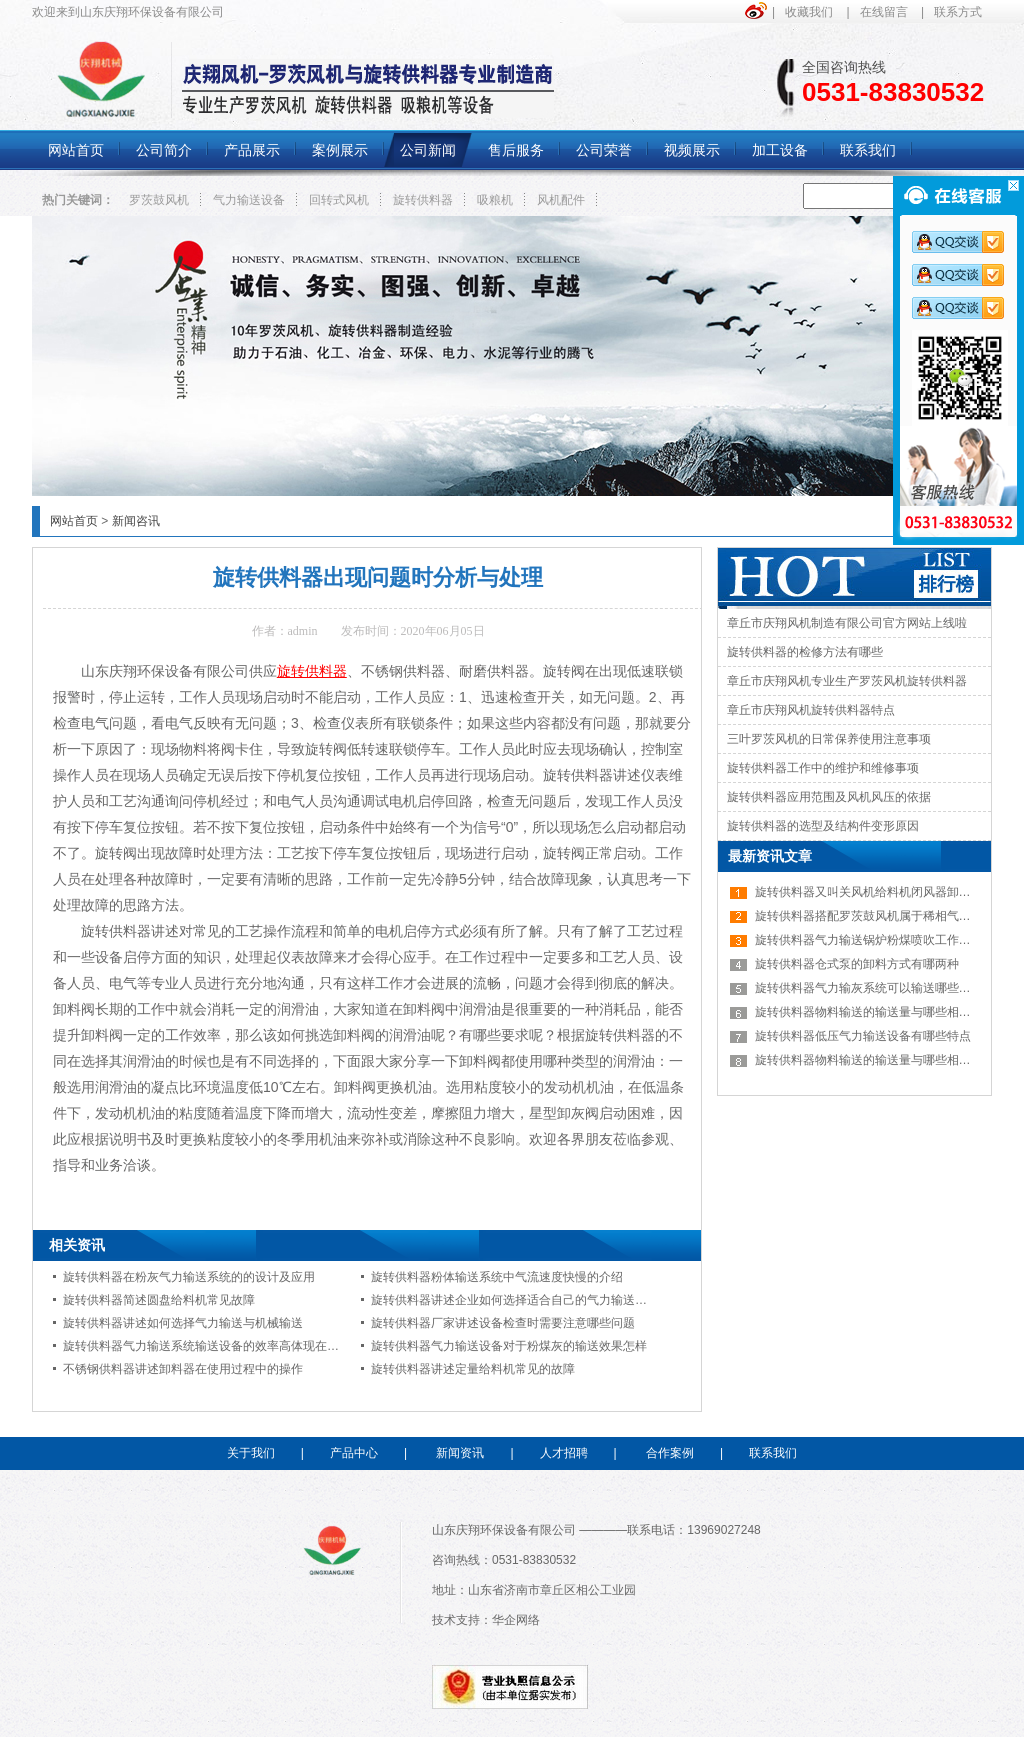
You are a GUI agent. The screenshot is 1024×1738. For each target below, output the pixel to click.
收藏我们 (809, 12)
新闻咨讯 (136, 521)
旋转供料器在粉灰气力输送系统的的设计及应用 (189, 1277)
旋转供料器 (423, 200)
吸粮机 (495, 200)
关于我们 (251, 1453)
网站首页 (74, 521)
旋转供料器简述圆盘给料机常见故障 (159, 1300)
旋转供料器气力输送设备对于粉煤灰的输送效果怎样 (509, 1346)
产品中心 (354, 1453)
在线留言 (884, 12)
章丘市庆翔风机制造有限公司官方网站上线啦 (847, 623)
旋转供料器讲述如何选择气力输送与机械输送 (183, 1323)
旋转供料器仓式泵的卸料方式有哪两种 (857, 964)
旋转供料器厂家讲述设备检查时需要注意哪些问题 (503, 1323)
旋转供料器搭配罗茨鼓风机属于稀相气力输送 (875, 916)
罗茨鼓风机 (159, 200)
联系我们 (773, 1453)
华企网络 (516, 1620)
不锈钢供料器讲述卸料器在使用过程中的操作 (183, 1369)
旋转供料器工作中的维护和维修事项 (823, 768)
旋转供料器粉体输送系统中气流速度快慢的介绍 (497, 1277)
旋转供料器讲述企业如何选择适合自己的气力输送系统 (515, 1300)
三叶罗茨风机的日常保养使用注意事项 (829, 739)
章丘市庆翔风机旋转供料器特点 (811, 710)
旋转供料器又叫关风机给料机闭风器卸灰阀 (869, 892)
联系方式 (958, 12)
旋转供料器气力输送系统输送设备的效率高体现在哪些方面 (219, 1346)
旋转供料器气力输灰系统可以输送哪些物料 (869, 988)
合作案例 (670, 1453)
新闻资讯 (460, 1453)
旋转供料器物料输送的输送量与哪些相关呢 (869, 1012)
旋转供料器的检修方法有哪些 (805, 652)
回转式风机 (339, 200)
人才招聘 (564, 1453)
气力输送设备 (249, 200)
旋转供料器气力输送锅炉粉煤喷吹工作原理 (869, 940)
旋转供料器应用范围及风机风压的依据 (829, 797)
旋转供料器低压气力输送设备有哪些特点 (863, 1036)
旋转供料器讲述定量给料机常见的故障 (473, 1369)
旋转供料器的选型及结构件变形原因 (823, 826)
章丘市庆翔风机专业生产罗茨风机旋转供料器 (847, 681)
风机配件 (561, 200)
